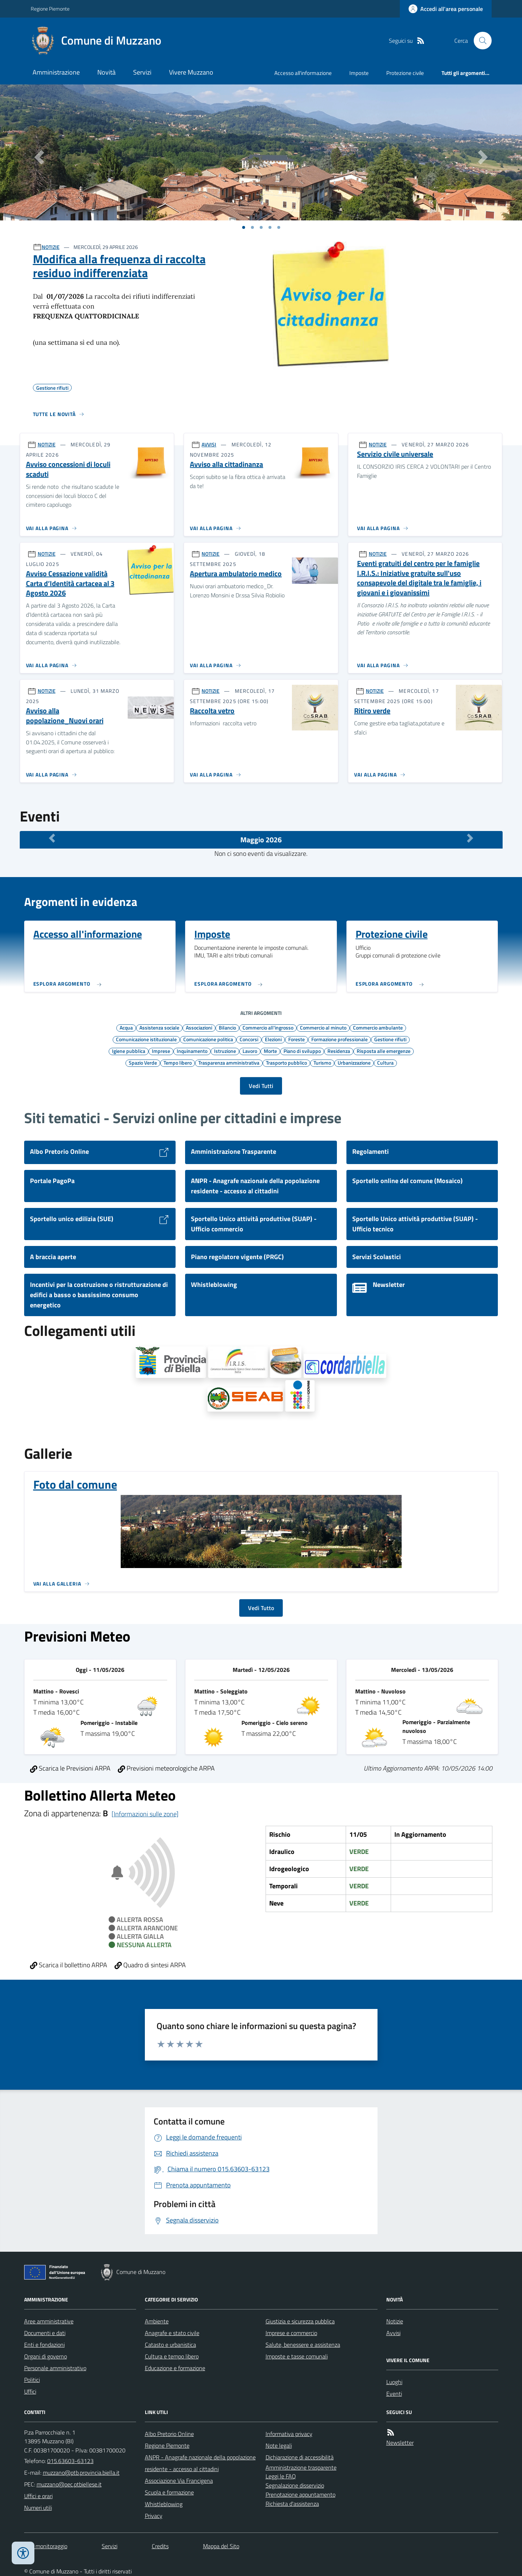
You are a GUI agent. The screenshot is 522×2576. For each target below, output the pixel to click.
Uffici (30, 2391)
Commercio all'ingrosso (268, 1027)
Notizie (394, 2321)
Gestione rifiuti (390, 1039)
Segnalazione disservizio (295, 2485)
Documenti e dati (44, 2332)
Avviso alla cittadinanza (226, 464)
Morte (270, 1051)
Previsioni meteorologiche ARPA (166, 1768)
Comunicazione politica (208, 1039)
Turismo (322, 1062)
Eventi (394, 2393)
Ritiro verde (372, 711)
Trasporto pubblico (286, 1062)
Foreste (296, 1039)
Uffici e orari (38, 2496)
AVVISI (209, 444)
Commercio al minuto (323, 1027)
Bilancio (227, 1027)
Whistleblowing (164, 2504)
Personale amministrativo (55, 2368)
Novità (106, 72)
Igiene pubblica (128, 1051)
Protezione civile (405, 73)
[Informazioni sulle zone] (145, 1814)
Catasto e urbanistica (170, 2344)
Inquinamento (192, 1051)
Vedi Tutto (261, 1608)
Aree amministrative (49, 2321)
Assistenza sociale (159, 1027)
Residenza (338, 1051)
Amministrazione (56, 72)
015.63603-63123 (70, 2460)
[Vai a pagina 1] (243, 227)
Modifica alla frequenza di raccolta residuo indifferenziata (119, 266)
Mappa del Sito (221, 2546)
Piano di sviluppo (302, 1051)
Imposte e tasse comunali (297, 2356)
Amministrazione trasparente (301, 2467)
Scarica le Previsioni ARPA (70, 1768)
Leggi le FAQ (281, 2476)
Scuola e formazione (169, 2492)
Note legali (279, 2445)
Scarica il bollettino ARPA (68, 1965)
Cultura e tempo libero (172, 2356)
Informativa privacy (289, 2433)
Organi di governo (45, 2356)
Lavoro (250, 1051)
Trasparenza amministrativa (228, 1062)
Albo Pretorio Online (169, 2433)
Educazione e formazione (175, 2368)
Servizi (142, 72)
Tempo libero (178, 1062)
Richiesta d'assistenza (292, 2503)
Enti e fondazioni (44, 2344)
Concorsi (249, 1039)
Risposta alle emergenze (383, 1051)
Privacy (153, 2515)
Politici (32, 2379)
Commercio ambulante (378, 1027)
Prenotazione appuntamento (300, 2494)
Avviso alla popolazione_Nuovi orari (65, 715)
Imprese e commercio (291, 2332)
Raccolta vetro (212, 711)
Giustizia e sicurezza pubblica (300, 2321)
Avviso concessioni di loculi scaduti (68, 469)
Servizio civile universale (395, 454)
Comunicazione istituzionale (146, 1039)
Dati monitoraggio (45, 2546)
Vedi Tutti (261, 1085)
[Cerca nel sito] (479, 40)
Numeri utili (38, 2507)
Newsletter (400, 2442)
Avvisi (393, 2332)
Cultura (385, 1062)
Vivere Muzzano (191, 72)
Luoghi (394, 2381)
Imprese (161, 1051)
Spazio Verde (143, 1062)
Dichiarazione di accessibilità (300, 2457)
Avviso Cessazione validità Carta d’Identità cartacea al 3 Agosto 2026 (70, 583)
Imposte (359, 73)
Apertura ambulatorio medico (236, 574)
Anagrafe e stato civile (172, 2332)
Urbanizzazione (354, 1062)
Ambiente (157, 2321)
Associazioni (199, 1027)
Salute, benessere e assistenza (303, 2344)
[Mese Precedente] (52, 838)
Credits (160, 2546)
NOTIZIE (51, 247)
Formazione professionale (339, 1039)
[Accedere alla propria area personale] (446, 9)
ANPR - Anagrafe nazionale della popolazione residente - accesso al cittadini (200, 2463)
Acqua (126, 1027)
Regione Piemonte (50, 8)
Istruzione (225, 1051)
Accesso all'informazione (303, 73)
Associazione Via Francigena (179, 2480)
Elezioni (273, 1039)
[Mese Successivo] (470, 838)
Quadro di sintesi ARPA (150, 1965)
